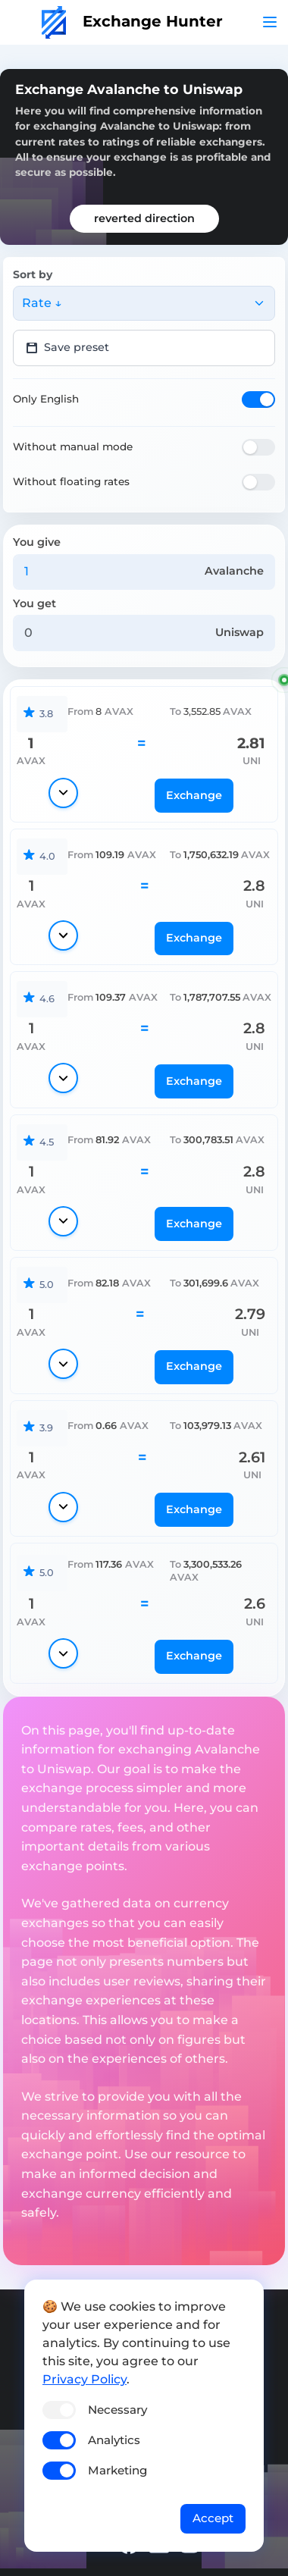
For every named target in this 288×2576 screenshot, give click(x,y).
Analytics (114, 2440)
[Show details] (63, 793)
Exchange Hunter (132, 21)
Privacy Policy (84, 2379)
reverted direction (144, 218)
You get (34, 603)
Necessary (117, 2409)
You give (37, 542)
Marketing (117, 2470)
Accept (213, 2518)
